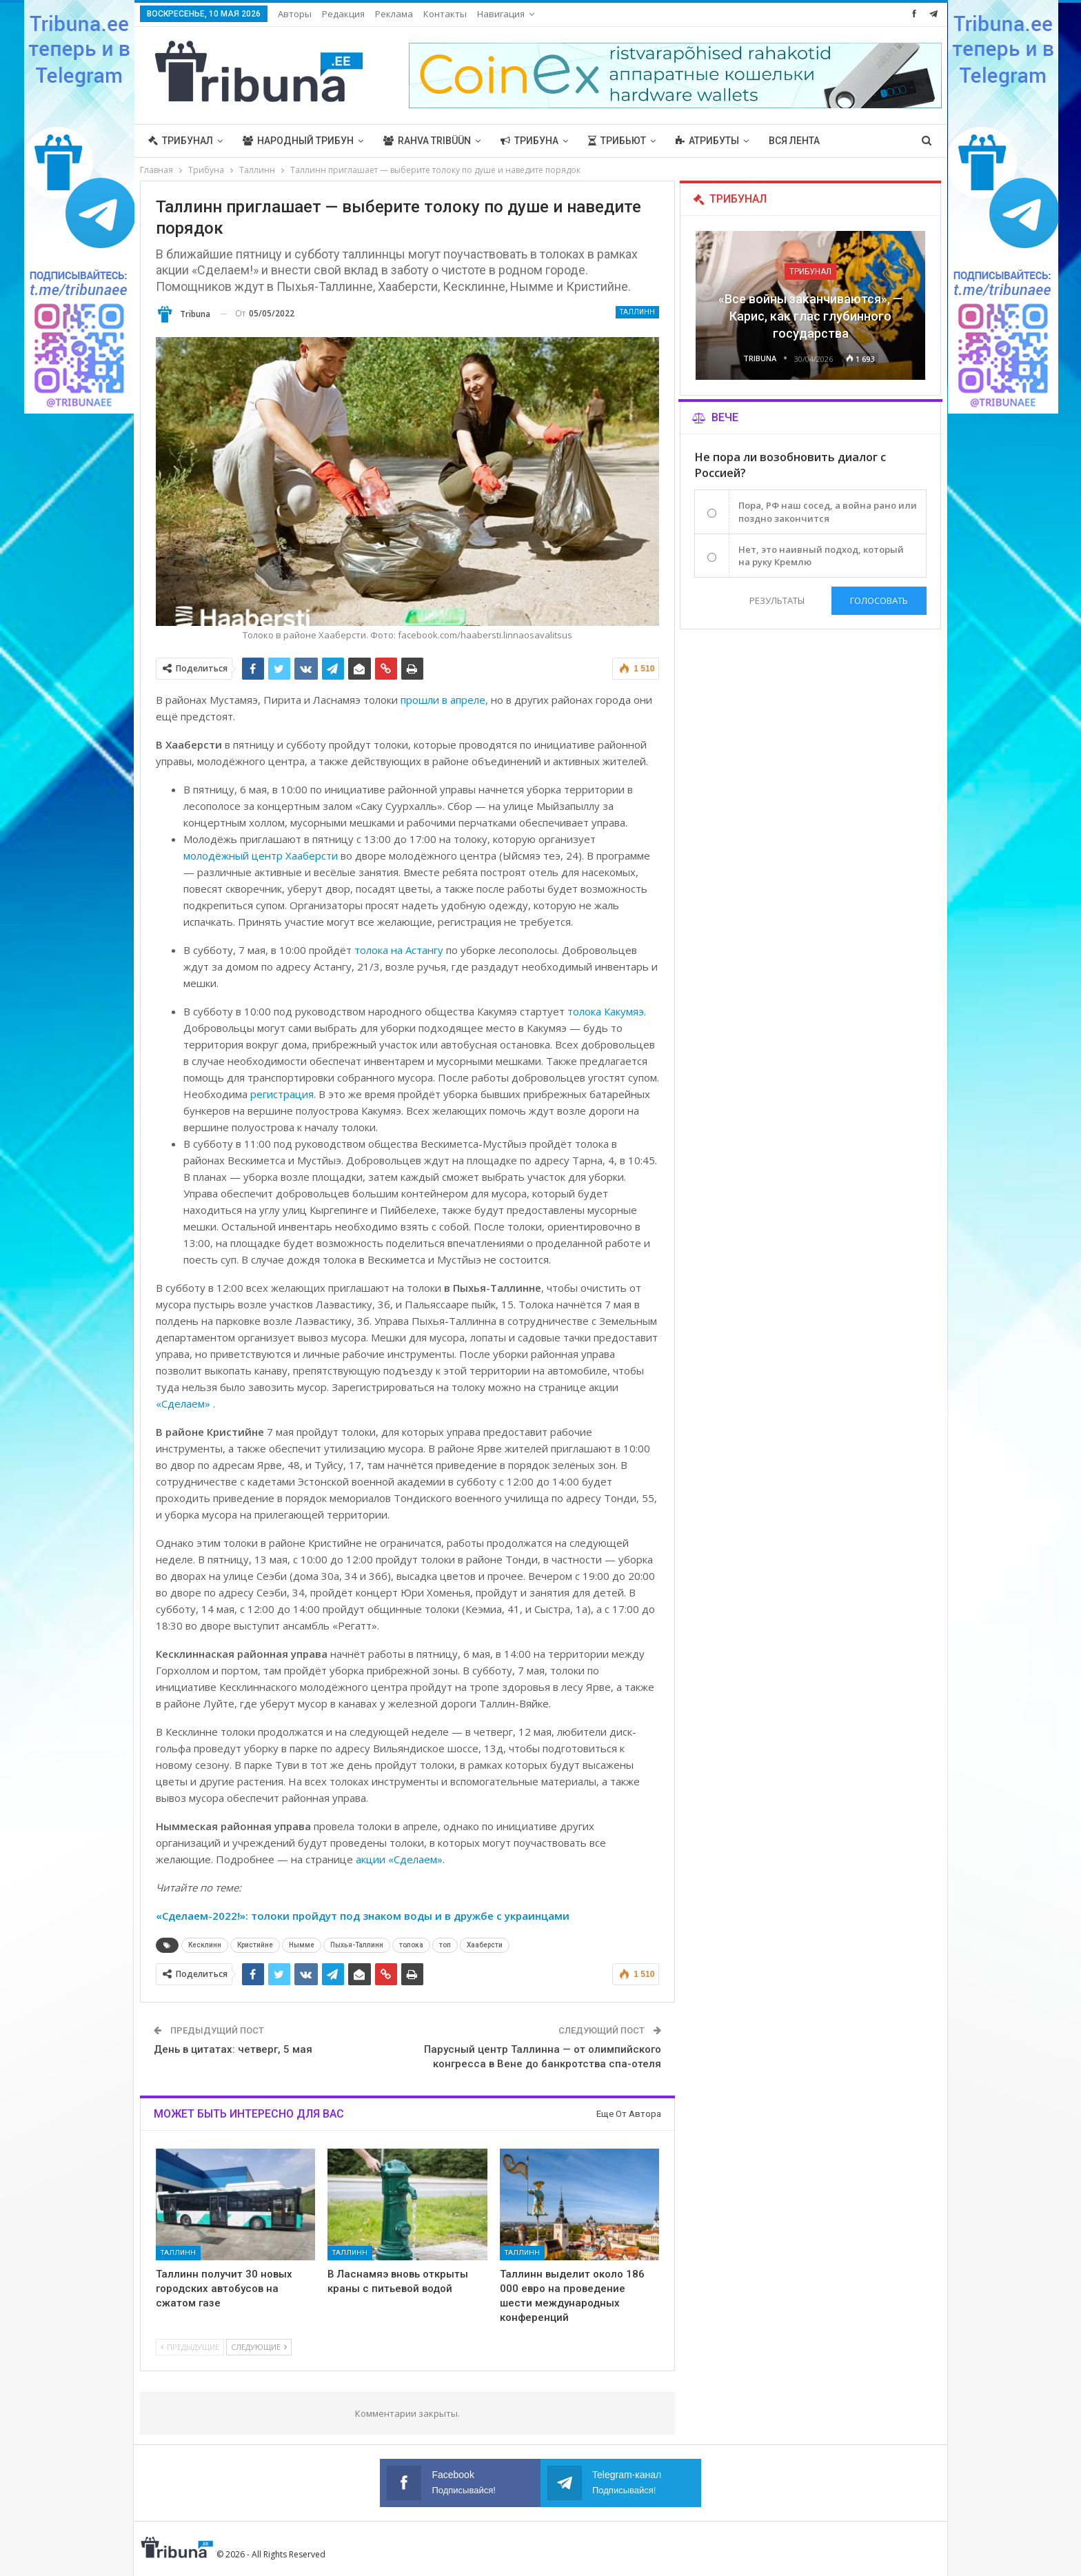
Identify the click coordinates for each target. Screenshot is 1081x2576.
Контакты (445, 14)
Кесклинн (204, 1945)
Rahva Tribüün (427, 140)
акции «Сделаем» (399, 1859)
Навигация (501, 14)
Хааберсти (485, 1945)
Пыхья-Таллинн (356, 1945)
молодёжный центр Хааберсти (260, 855)
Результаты (777, 600)
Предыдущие (190, 2347)
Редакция (343, 14)
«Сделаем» (184, 1403)
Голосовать (879, 600)
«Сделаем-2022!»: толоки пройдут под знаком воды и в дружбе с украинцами (362, 1916)
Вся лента (794, 140)
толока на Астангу (400, 950)
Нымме (301, 1945)
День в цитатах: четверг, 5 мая (233, 2049)
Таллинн (637, 312)
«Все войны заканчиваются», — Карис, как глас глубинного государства (810, 316)
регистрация (282, 1094)
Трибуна (529, 140)
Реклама (394, 14)
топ (445, 1945)
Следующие (259, 2347)
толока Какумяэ (605, 1011)
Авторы (295, 14)
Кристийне (255, 1945)
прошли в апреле (443, 700)
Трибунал (180, 140)
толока (411, 1945)
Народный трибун (298, 140)
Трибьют (617, 140)
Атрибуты (707, 140)
